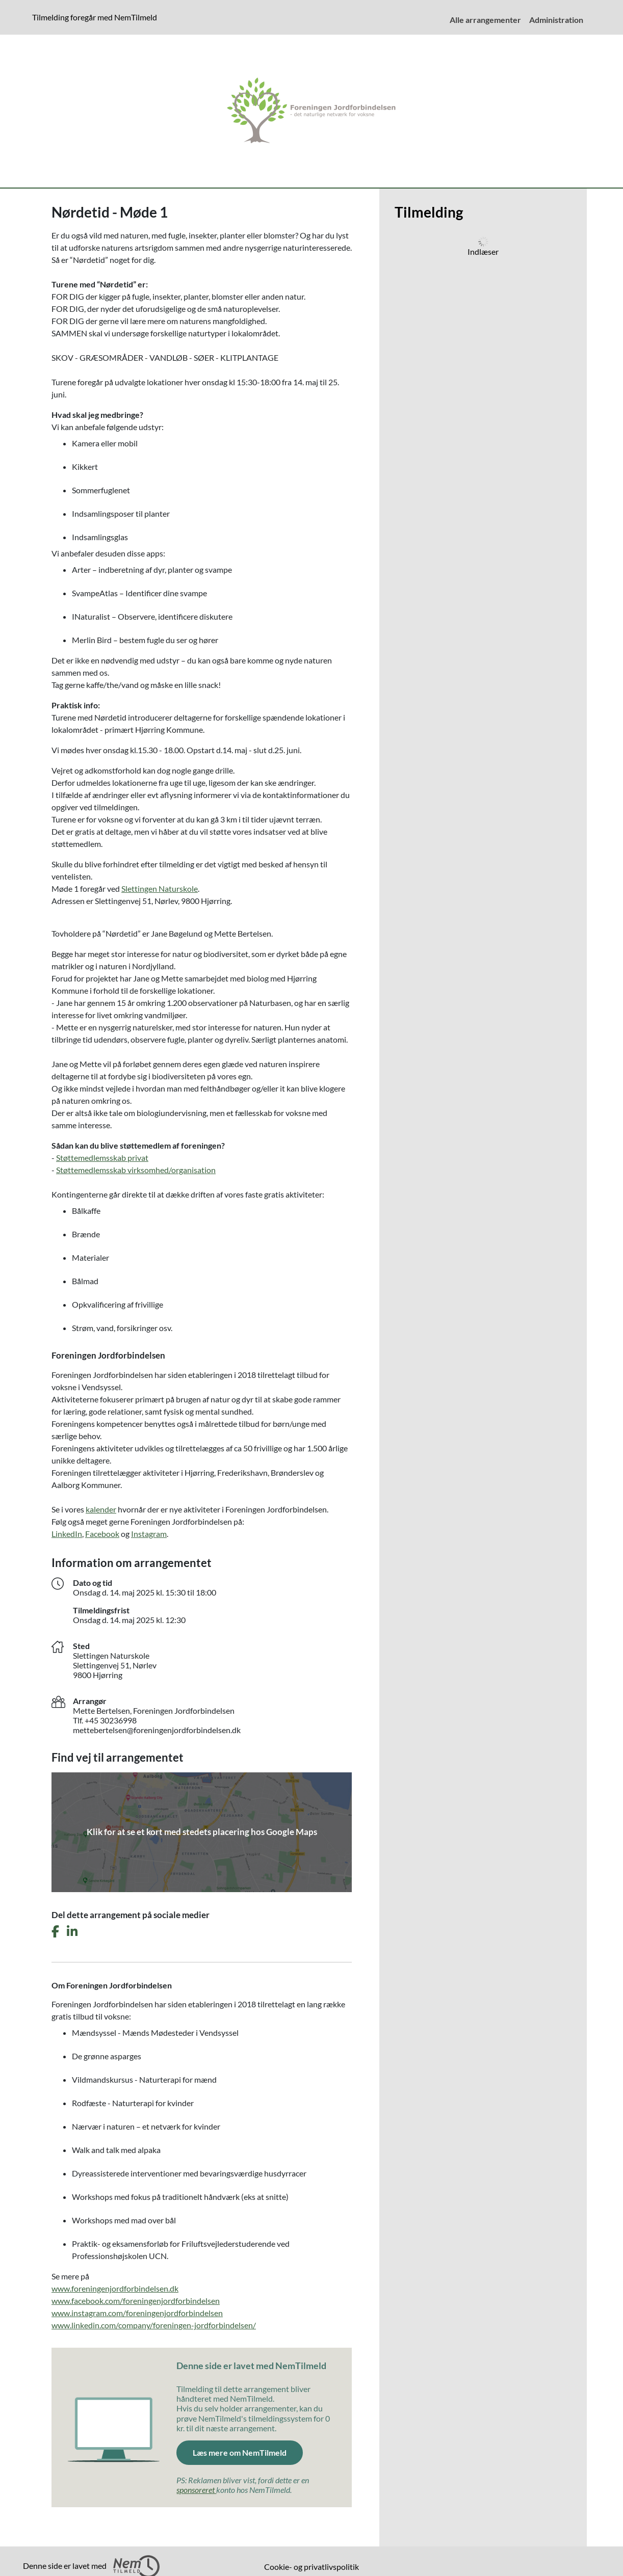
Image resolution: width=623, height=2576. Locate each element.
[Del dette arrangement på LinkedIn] (72, 1931)
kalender (101, 1509)
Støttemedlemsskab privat (102, 1157)
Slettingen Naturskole (159, 888)
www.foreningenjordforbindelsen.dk (114, 2288)
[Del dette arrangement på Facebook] (55, 1931)
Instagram (149, 1533)
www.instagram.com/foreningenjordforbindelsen (137, 2313)
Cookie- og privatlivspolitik (311, 2566)
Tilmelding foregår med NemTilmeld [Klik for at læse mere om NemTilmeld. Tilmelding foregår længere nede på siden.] (96, 17)
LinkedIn (66, 1533)
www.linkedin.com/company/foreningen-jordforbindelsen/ (153, 2325)
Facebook (102, 1533)
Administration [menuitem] (556, 19)
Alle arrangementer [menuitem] (485, 19)
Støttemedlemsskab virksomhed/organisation (136, 1170)
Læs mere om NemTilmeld (248, 2451)
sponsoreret (196, 2489)
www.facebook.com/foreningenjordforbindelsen (135, 2300)
